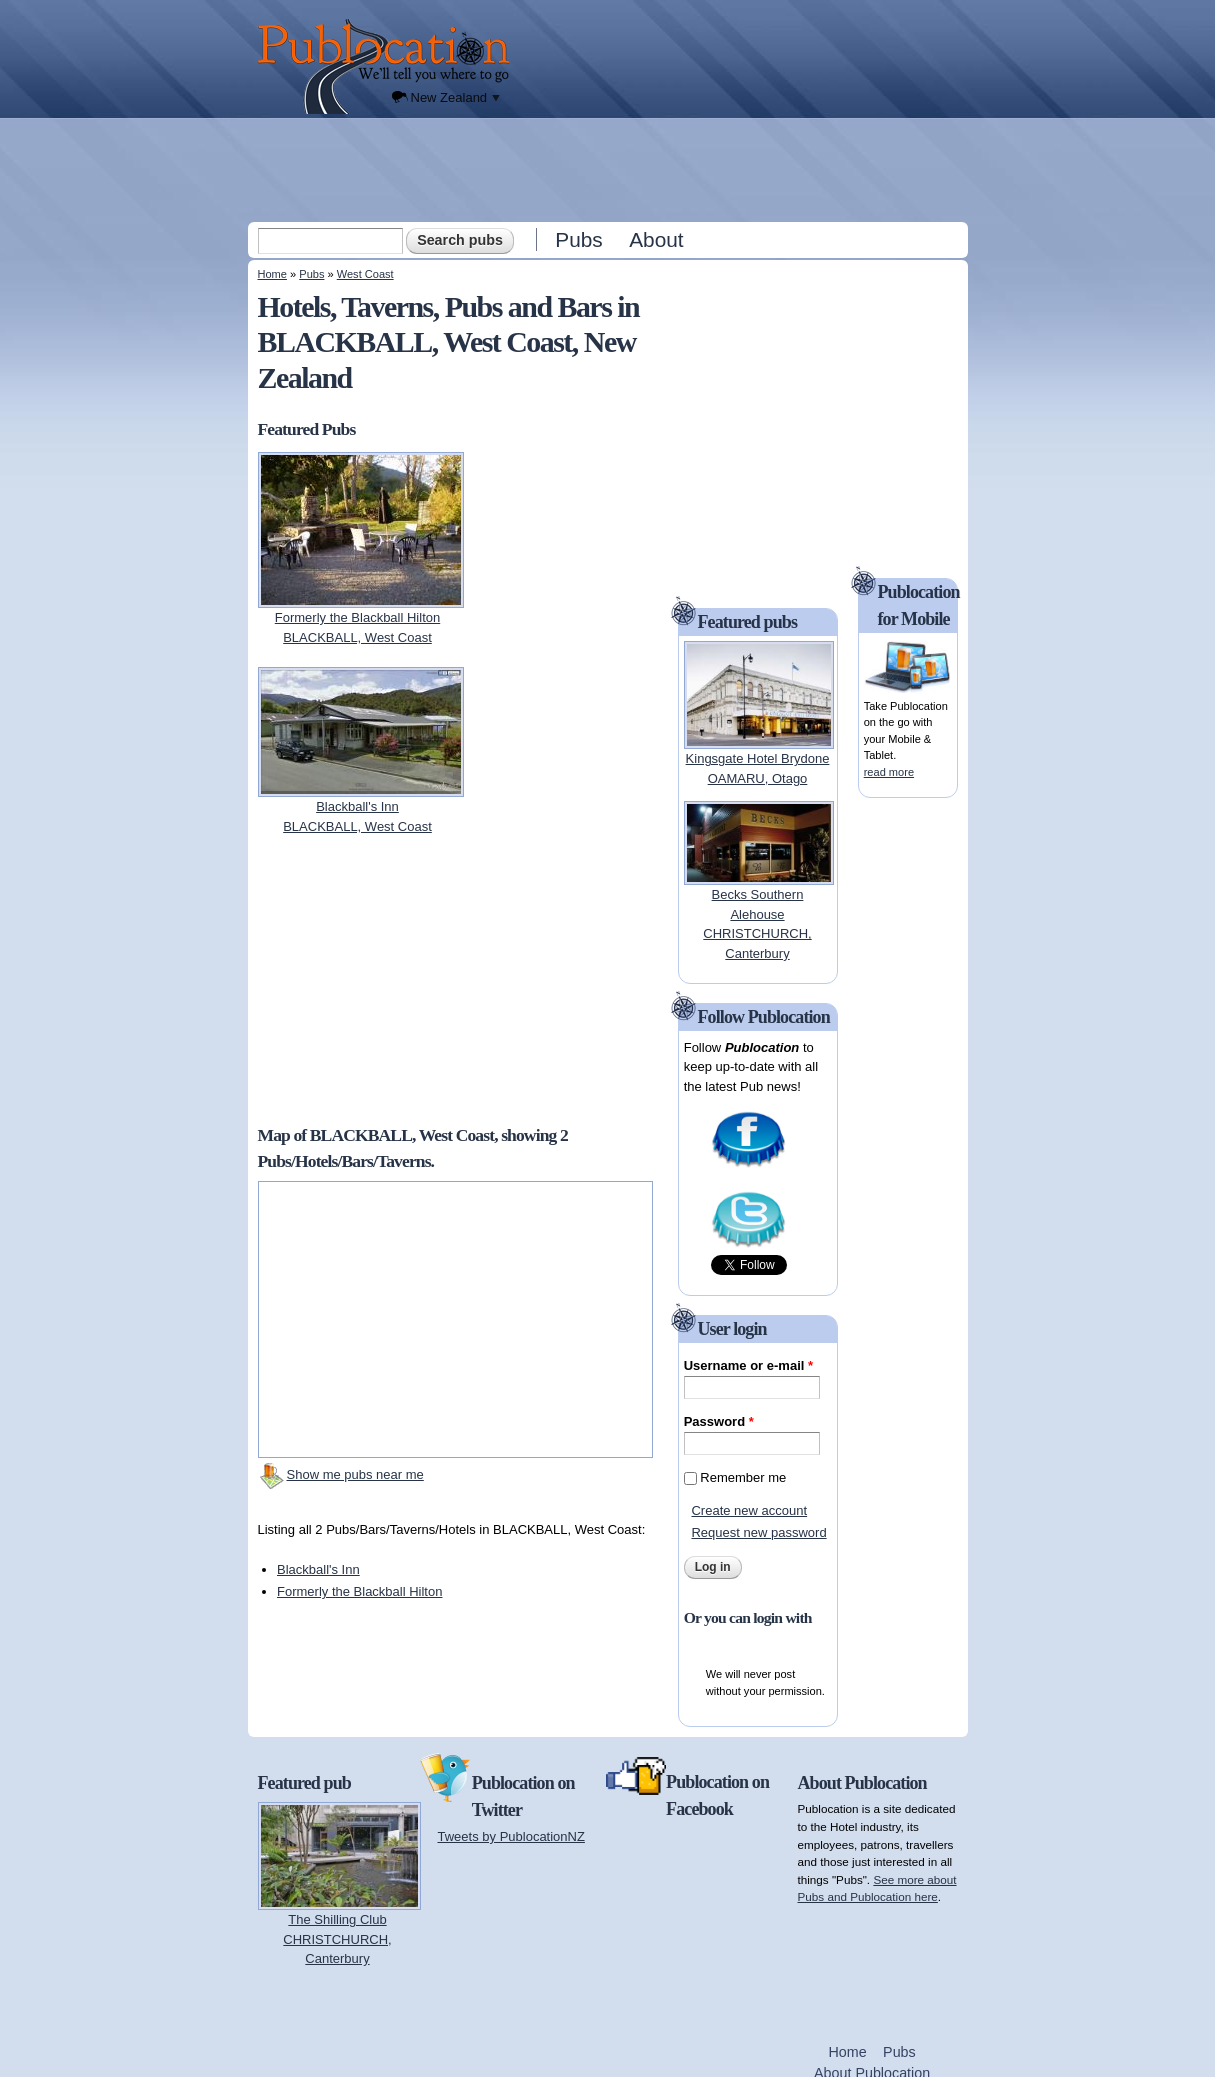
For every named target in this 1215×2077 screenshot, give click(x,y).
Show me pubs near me (355, 1474)
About (656, 239)
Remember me (743, 1477)
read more (889, 772)
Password (719, 1421)
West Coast (365, 274)
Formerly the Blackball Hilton (359, 1591)
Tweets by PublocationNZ (511, 1836)
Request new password (758, 1532)
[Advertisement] (610, 169)
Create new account (749, 1510)
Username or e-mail (748, 1365)
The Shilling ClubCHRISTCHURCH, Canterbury (337, 1939)
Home (272, 274)
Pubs (578, 239)
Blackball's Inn (318, 1569)
